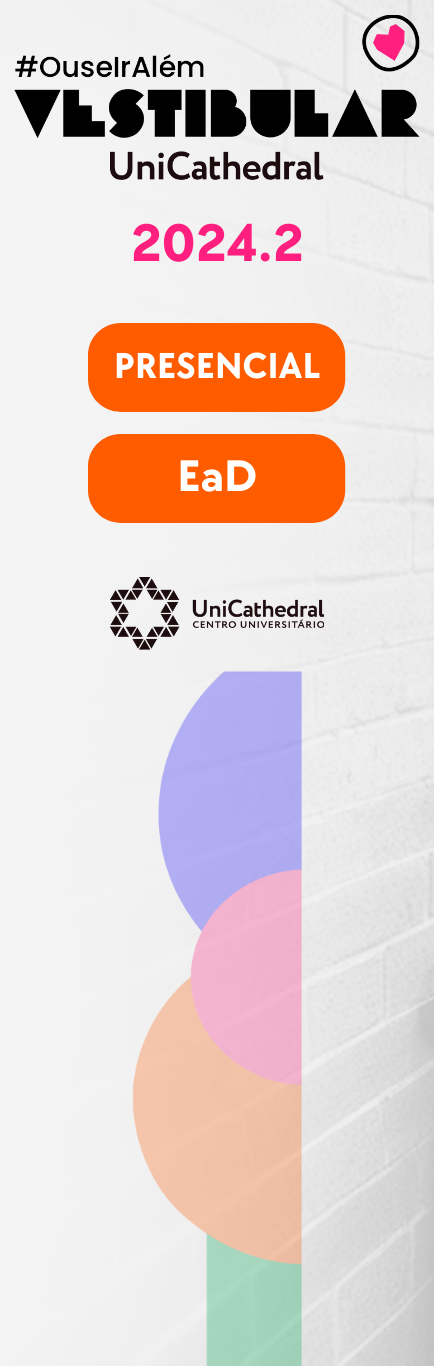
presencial (217, 367)
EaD (217, 477)
